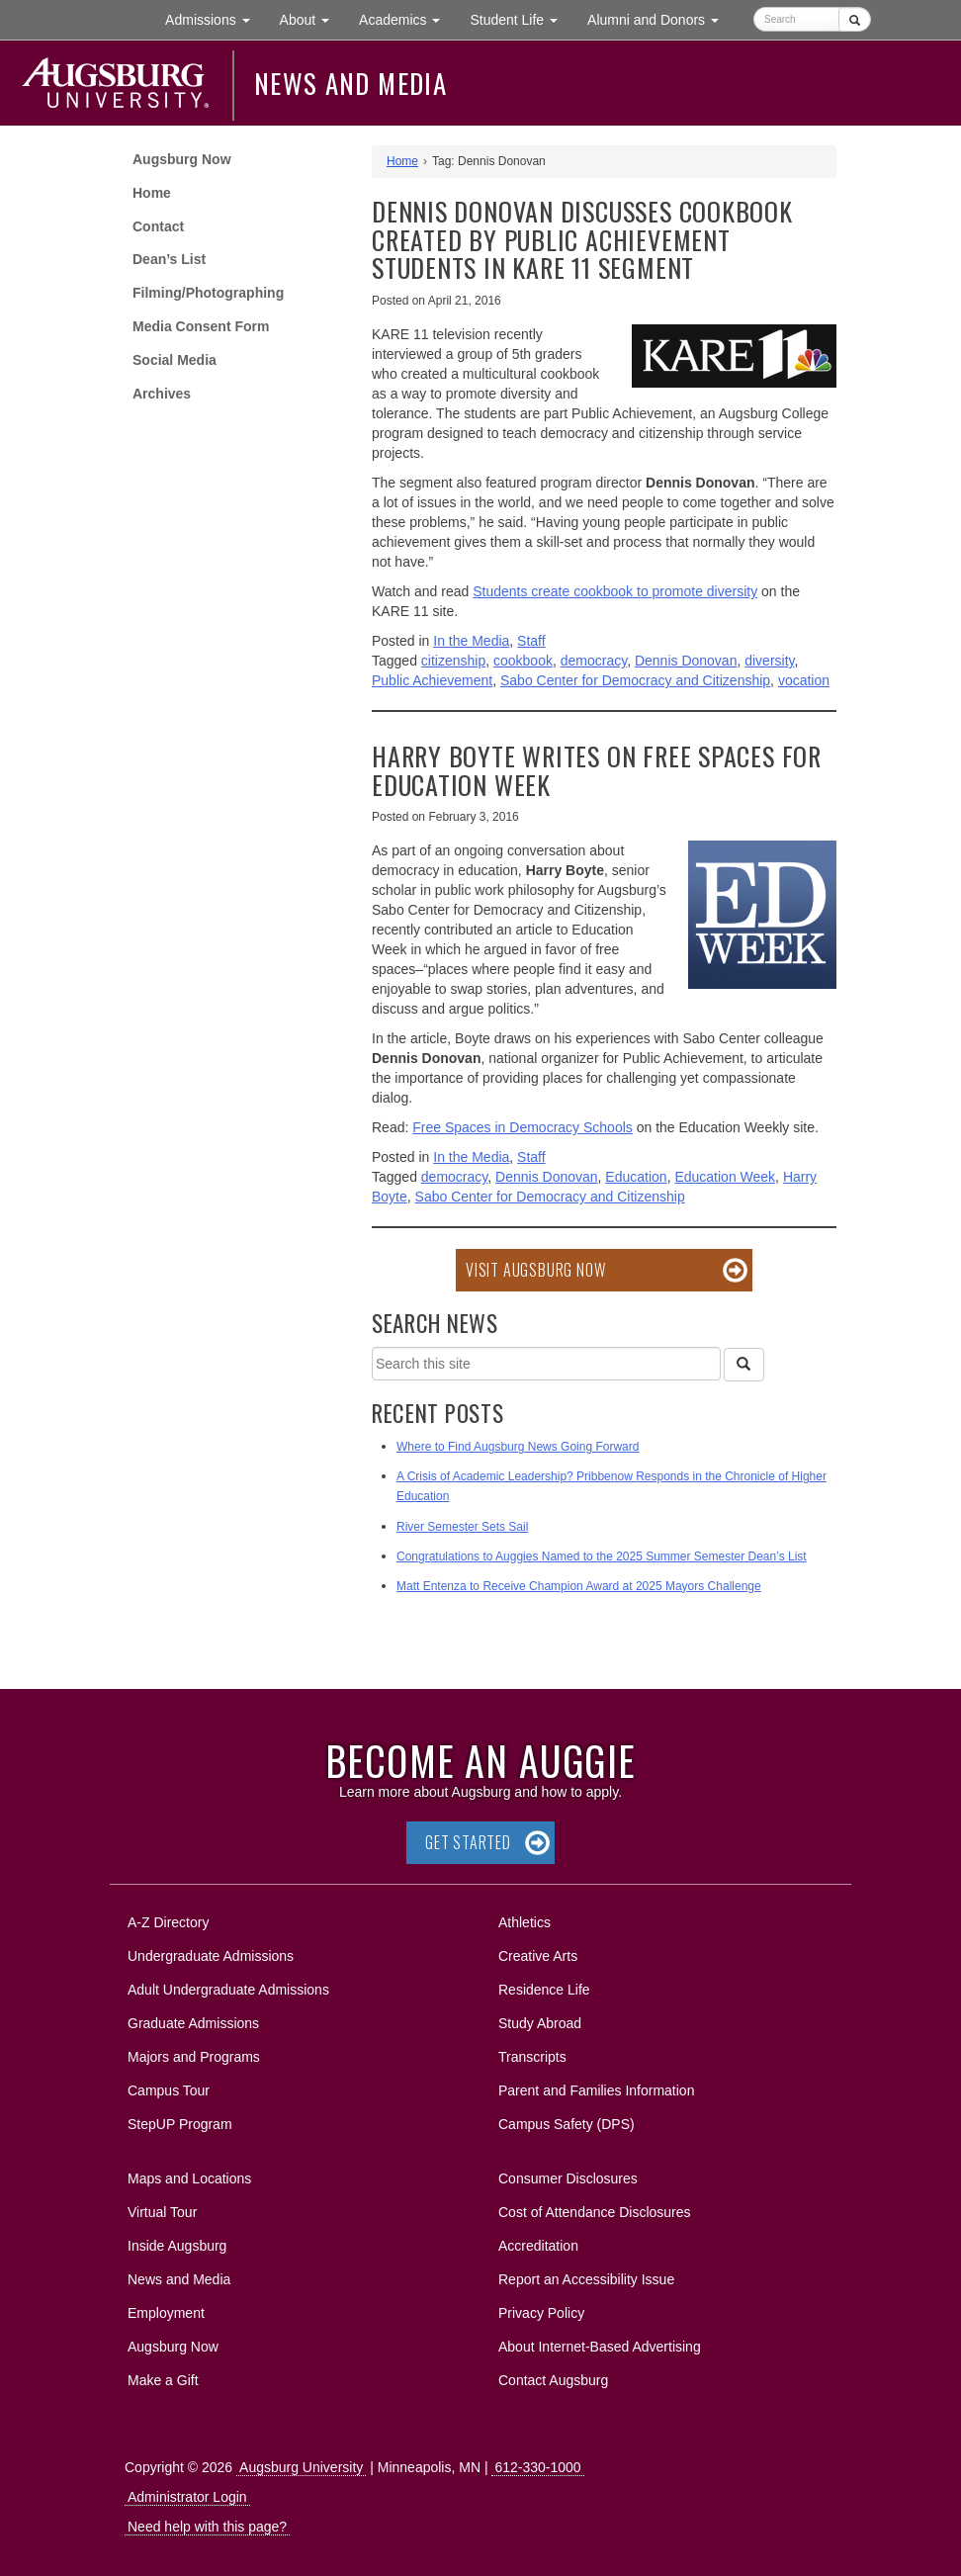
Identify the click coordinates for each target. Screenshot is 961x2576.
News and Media (350, 83)
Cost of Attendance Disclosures (594, 2212)
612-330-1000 (537, 2467)
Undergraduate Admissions (211, 1956)
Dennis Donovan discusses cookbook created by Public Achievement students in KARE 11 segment (582, 239)
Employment (166, 2313)
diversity (769, 660)
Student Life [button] (521, 18)
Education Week (724, 1177)
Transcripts (532, 2057)
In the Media (471, 641)
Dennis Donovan (686, 660)
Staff (531, 641)
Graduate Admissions (193, 2023)
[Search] (743, 1364)
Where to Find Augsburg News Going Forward (517, 1447)
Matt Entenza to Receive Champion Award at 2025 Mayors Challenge (578, 1586)
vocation (804, 680)
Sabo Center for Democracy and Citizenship (635, 680)
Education (635, 1177)
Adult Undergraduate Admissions (228, 1990)
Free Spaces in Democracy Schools (522, 1127)
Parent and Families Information (596, 2090)
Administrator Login (187, 2497)
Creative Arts (537, 1956)
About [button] (312, 24)
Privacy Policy (541, 2313)
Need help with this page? (207, 2526)
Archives (161, 393)
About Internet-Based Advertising (599, 2346)
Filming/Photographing (208, 293)
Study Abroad (539, 2023)
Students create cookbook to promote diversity (615, 591)
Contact (158, 226)
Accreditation (538, 2246)
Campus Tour (169, 2090)
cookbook (523, 660)
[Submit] (854, 19)
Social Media (174, 360)
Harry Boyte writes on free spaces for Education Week (597, 770)
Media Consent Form (200, 326)
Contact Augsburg (553, 2380)
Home (151, 193)
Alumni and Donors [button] (660, 18)
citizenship (453, 660)
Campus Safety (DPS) (566, 2124)
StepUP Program (180, 2124)
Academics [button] (407, 18)
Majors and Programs (193, 2053)
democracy (594, 660)
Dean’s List (169, 259)
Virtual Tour (162, 2212)
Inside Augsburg (177, 2246)
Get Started (468, 1842)
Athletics (524, 1922)
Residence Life (544, 1990)
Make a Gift (163, 2380)
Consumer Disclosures (568, 2178)
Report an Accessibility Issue (586, 2279)
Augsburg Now (181, 159)
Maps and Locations (189, 2178)
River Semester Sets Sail (462, 1527)
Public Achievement (432, 680)
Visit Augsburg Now (535, 1270)
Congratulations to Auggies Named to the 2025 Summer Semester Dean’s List (601, 1556)
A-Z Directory (168, 1922)
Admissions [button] (214, 18)
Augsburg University (301, 2467)
